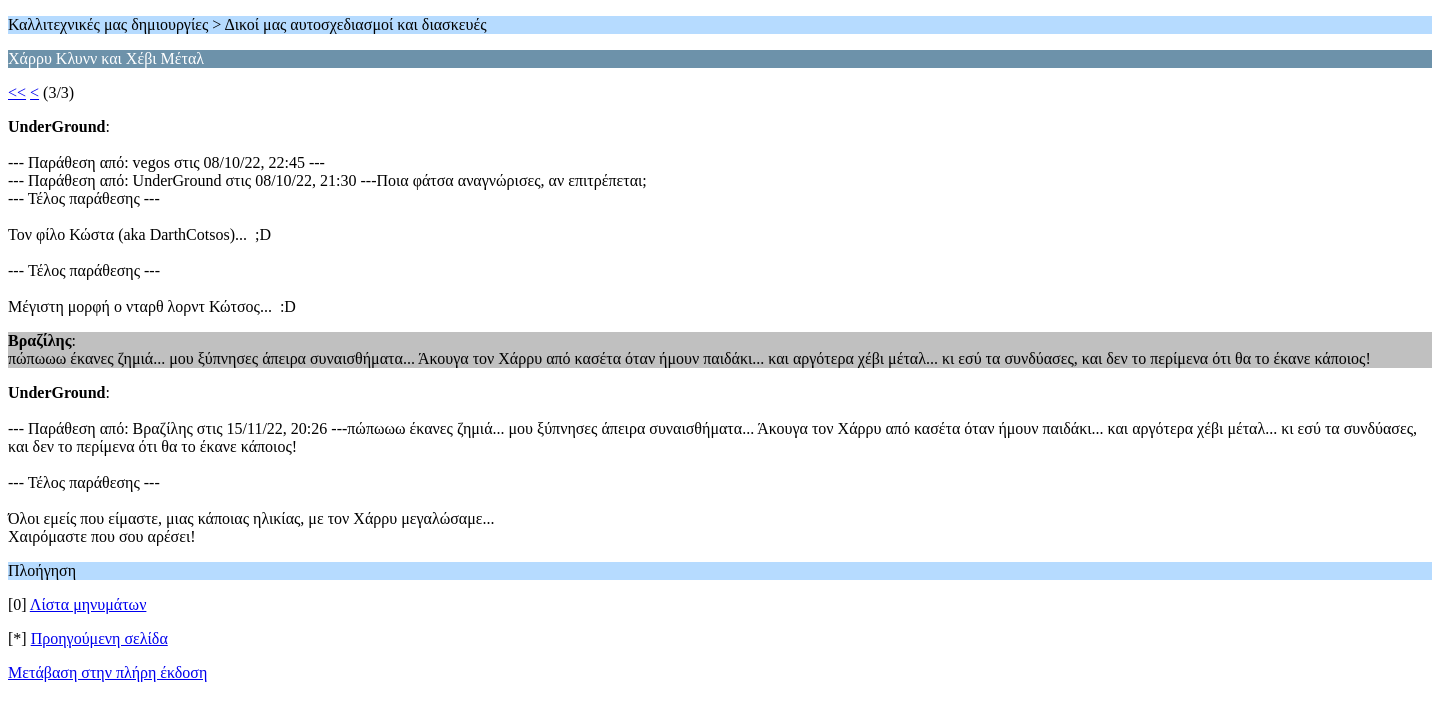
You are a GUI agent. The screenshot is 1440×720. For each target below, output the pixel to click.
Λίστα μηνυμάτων (88, 604)
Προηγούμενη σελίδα (99, 638)
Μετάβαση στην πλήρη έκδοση (107, 672)
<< (17, 92)
